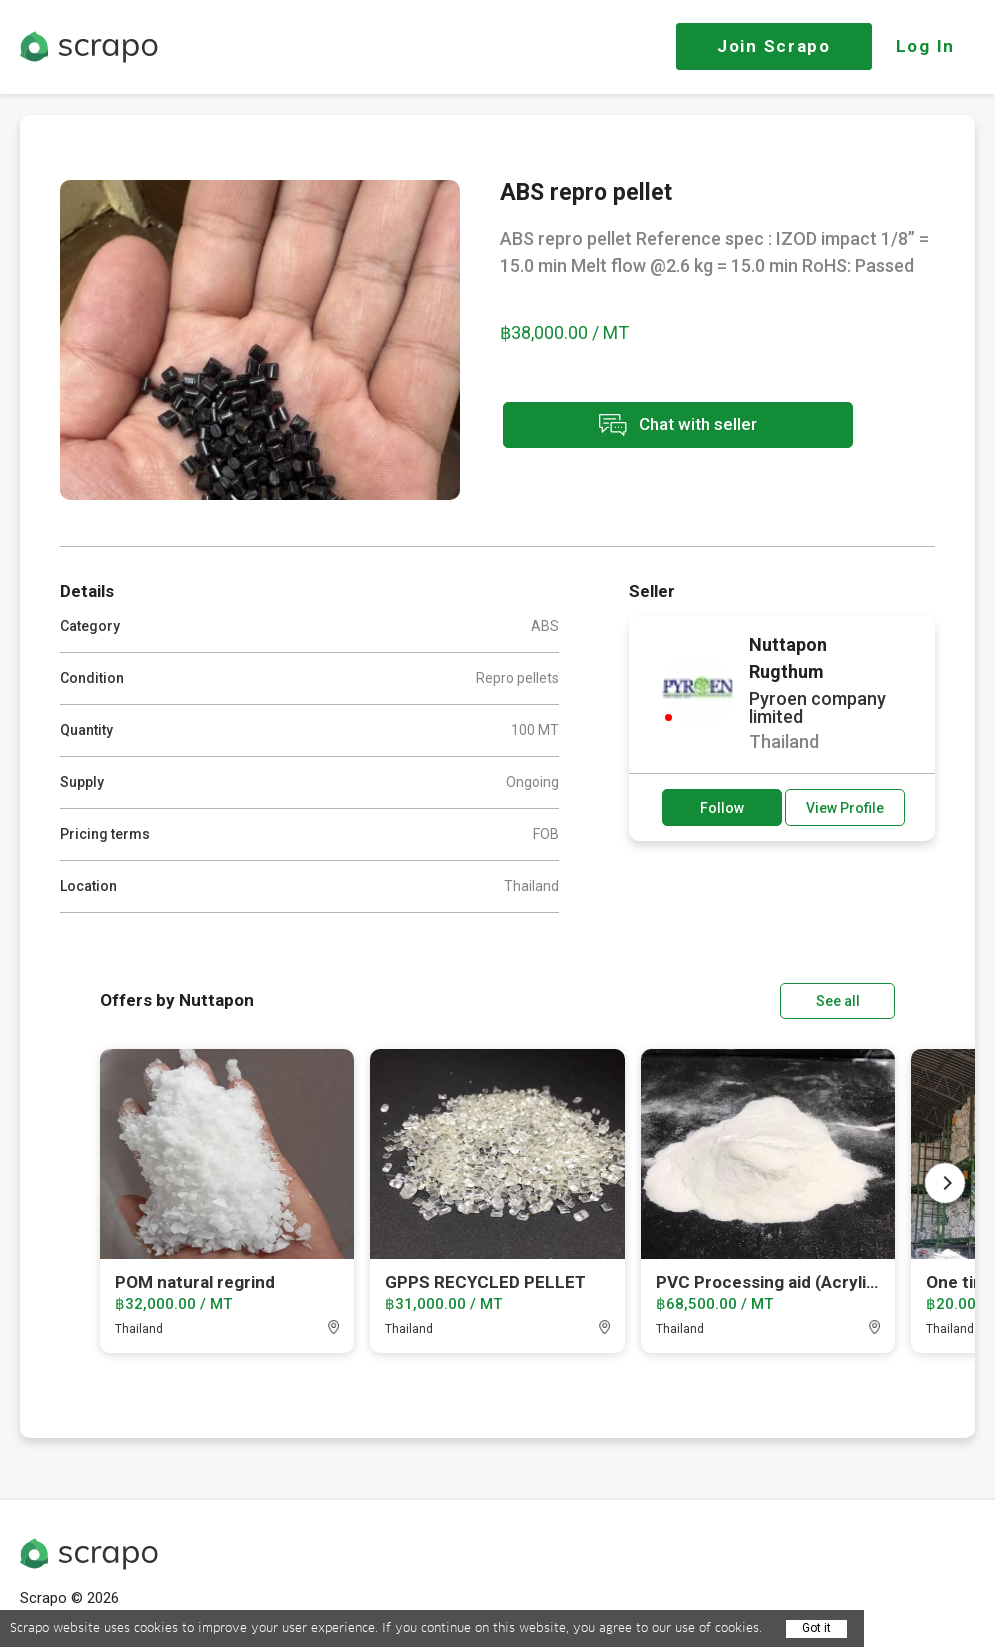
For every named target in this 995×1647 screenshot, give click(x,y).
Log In (925, 46)
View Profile (845, 808)
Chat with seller (678, 425)
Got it (816, 1628)
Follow (722, 808)
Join (774, 46)
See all (838, 1001)
